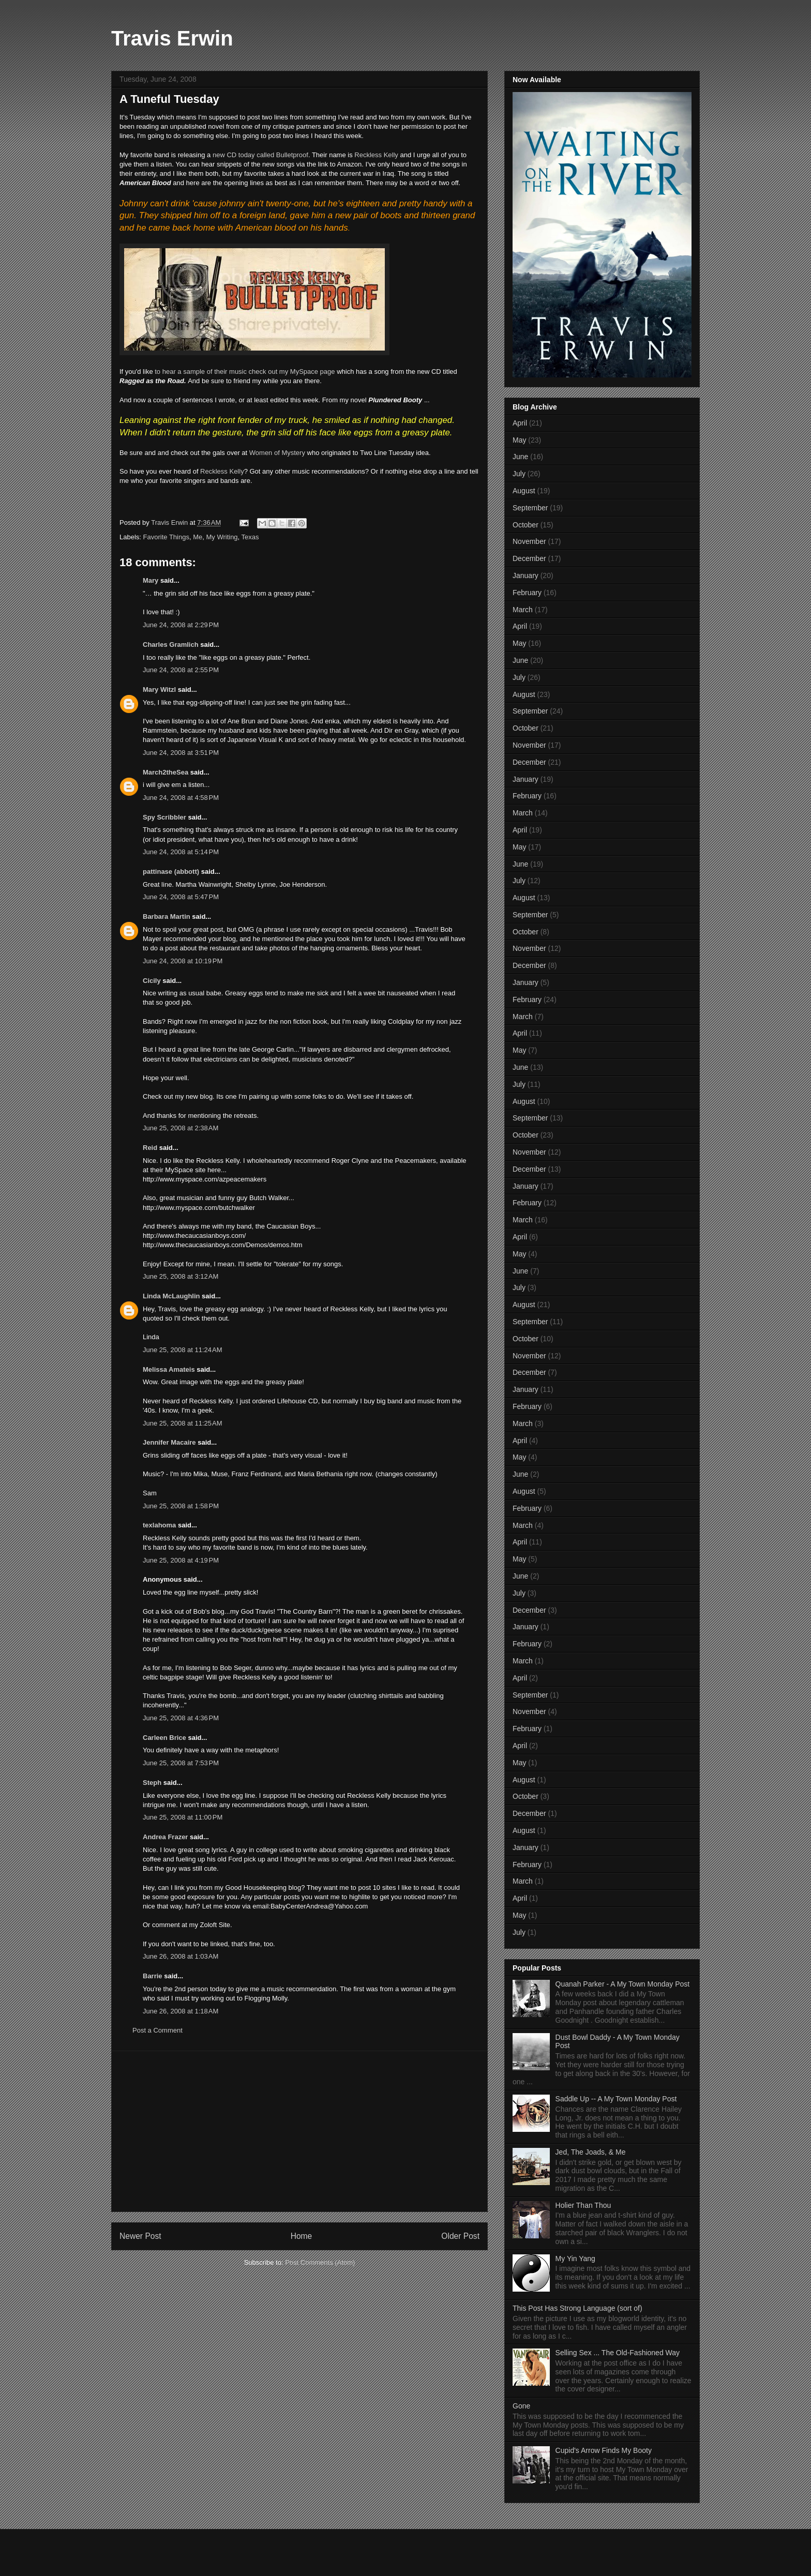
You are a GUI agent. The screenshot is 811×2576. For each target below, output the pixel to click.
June (520, 456)
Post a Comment (157, 2030)
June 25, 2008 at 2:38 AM (180, 1128)
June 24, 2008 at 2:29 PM (181, 625)
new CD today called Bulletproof (260, 155)
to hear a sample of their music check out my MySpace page (245, 371)
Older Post (460, 2236)
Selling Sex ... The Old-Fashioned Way (617, 2352)
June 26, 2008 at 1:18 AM (180, 2011)
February (527, 592)
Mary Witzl (159, 689)
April (520, 423)
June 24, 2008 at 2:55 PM (181, 670)
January (525, 575)
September (530, 508)
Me (197, 537)
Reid (150, 1147)
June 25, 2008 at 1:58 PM (181, 1506)
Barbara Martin (166, 916)
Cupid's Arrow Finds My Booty (603, 2450)
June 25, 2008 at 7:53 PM (181, 1763)
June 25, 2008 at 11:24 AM (182, 1350)
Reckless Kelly (376, 155)
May (519, 440)
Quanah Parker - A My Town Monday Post (622, 1984)
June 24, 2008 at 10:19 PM (182, 961)
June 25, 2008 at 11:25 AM (182, 1423)
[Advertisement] (299, 2131)
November (529, 541)
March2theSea (165, 772)
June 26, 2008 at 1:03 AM (180, 1956)
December (529, 558)
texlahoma (159, 1525)
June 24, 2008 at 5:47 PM (181, 897)
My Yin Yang (575, 2258)
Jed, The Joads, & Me (590, 2152)
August (524, 491)
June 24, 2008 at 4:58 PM (181, 797)
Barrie (152, 1976)
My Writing (221, 537)
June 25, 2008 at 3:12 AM (180, 1276)
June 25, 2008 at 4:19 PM (181, 1560)
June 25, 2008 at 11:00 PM (182, 1817)
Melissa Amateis (169, 1369)
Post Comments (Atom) (320, 2262)
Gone (521, 2406)
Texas (250, 537)
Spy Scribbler (164, 817)
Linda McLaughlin (171, 1296)
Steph (152, 1782)
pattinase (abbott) (171, 871)
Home (301, 2236)
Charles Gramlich (171, 644)
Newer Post (140, 2236)
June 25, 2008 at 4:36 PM (181, 1718)
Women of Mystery (277, 453)
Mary (150, 580)
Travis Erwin (172, 38)
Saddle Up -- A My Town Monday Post (616, 2099)
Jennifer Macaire (169, 1442)
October (525, 525)
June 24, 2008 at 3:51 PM (181, 752)
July (519, 473)
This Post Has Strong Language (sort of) (577, 2308)
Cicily (152, 980)
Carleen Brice (164, 1737)
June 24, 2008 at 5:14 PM (181, 852)
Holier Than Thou (583, 2205)
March (523, 609)
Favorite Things (166, 537)
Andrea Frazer (165, 1837)
